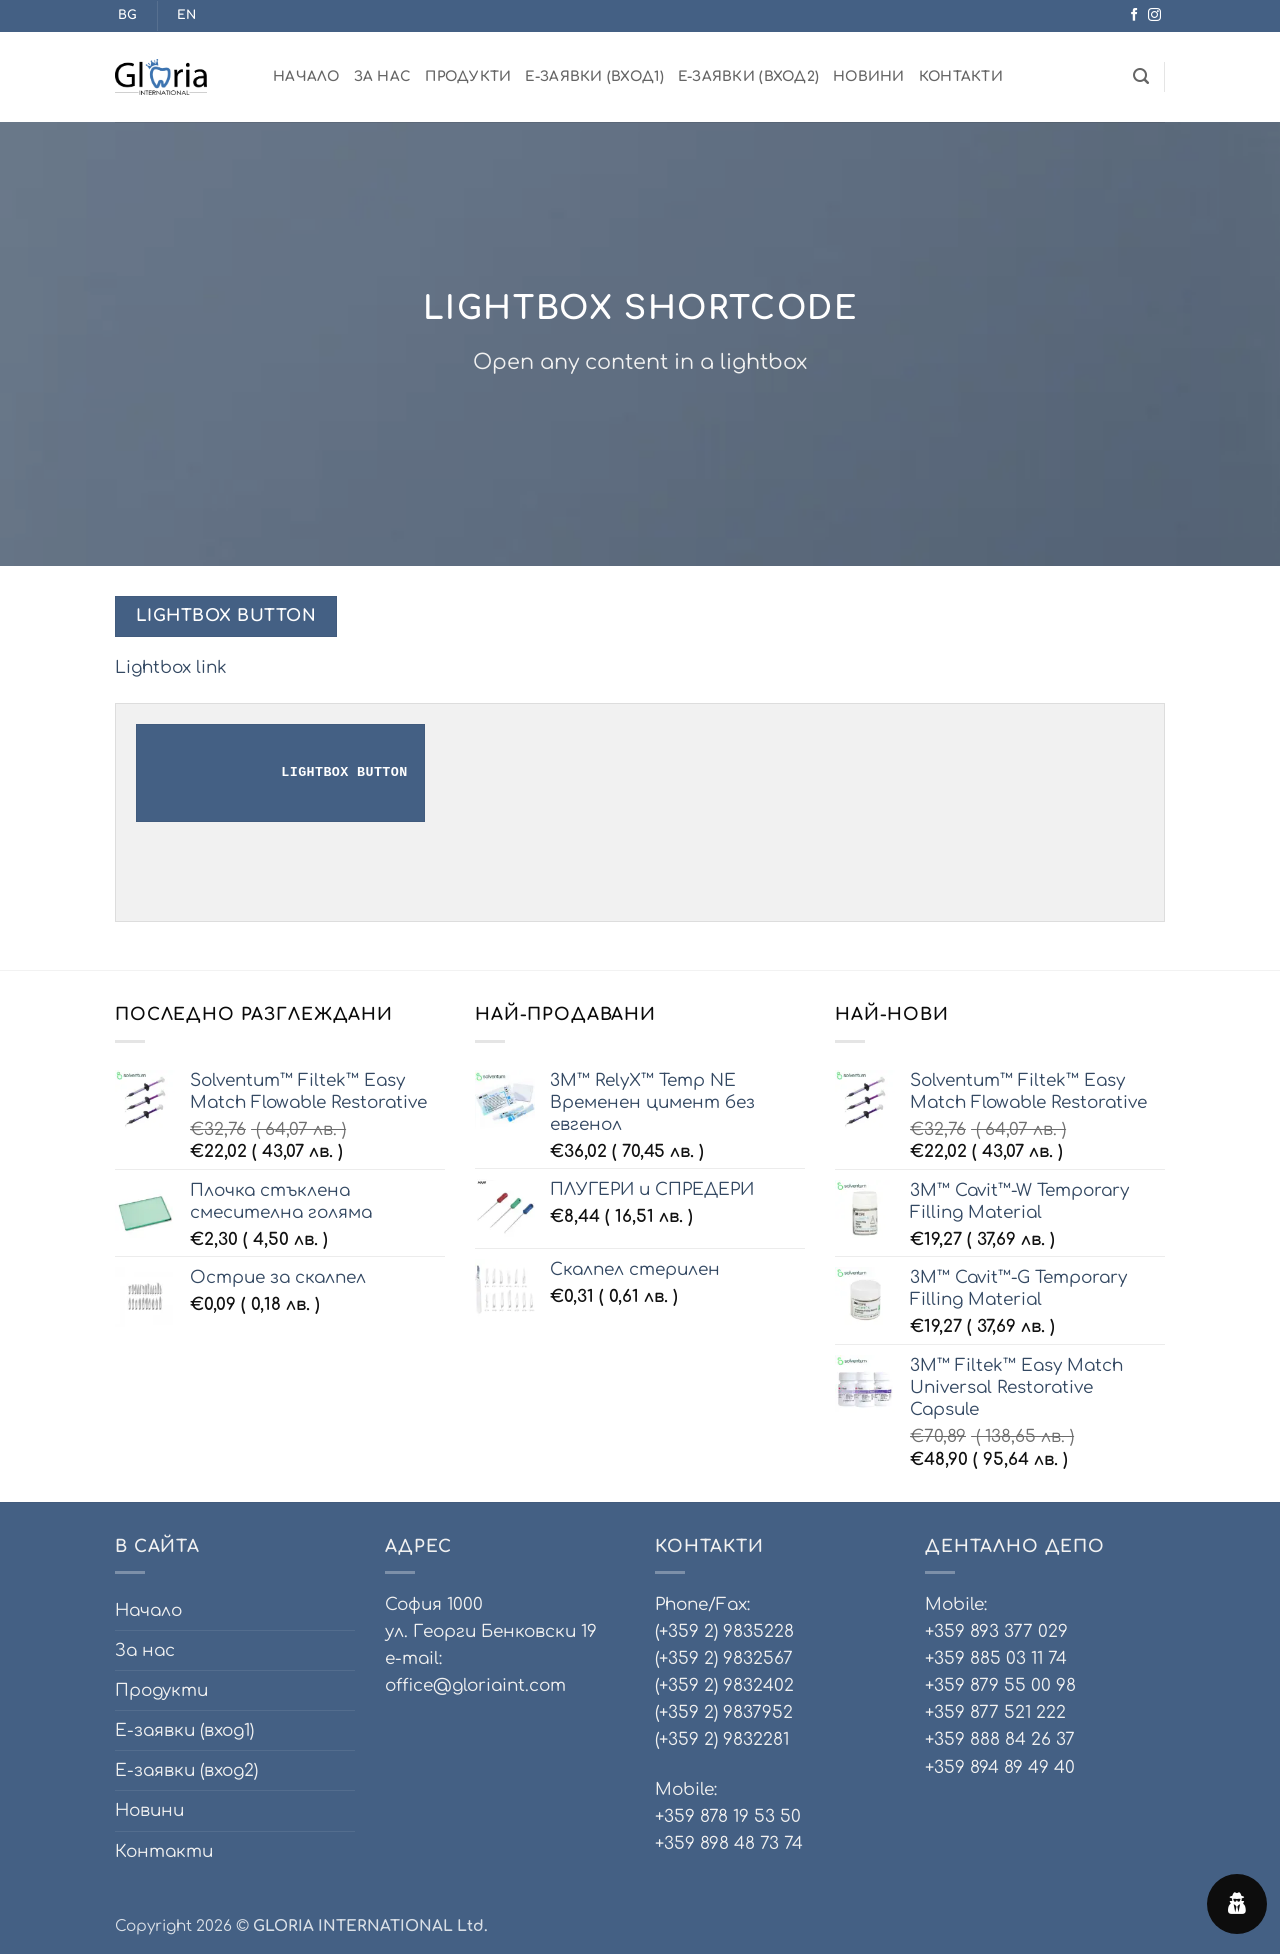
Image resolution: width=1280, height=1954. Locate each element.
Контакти (961, 76)
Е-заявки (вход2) (748, 76)
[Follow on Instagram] (1154, 15)
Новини (869, 76)
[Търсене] (1141, 77)
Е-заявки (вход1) (594, 76)
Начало (306, 76)
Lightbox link (171, 667)
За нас (383, 76)
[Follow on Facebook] (1134, 15)
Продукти (468, 76)
